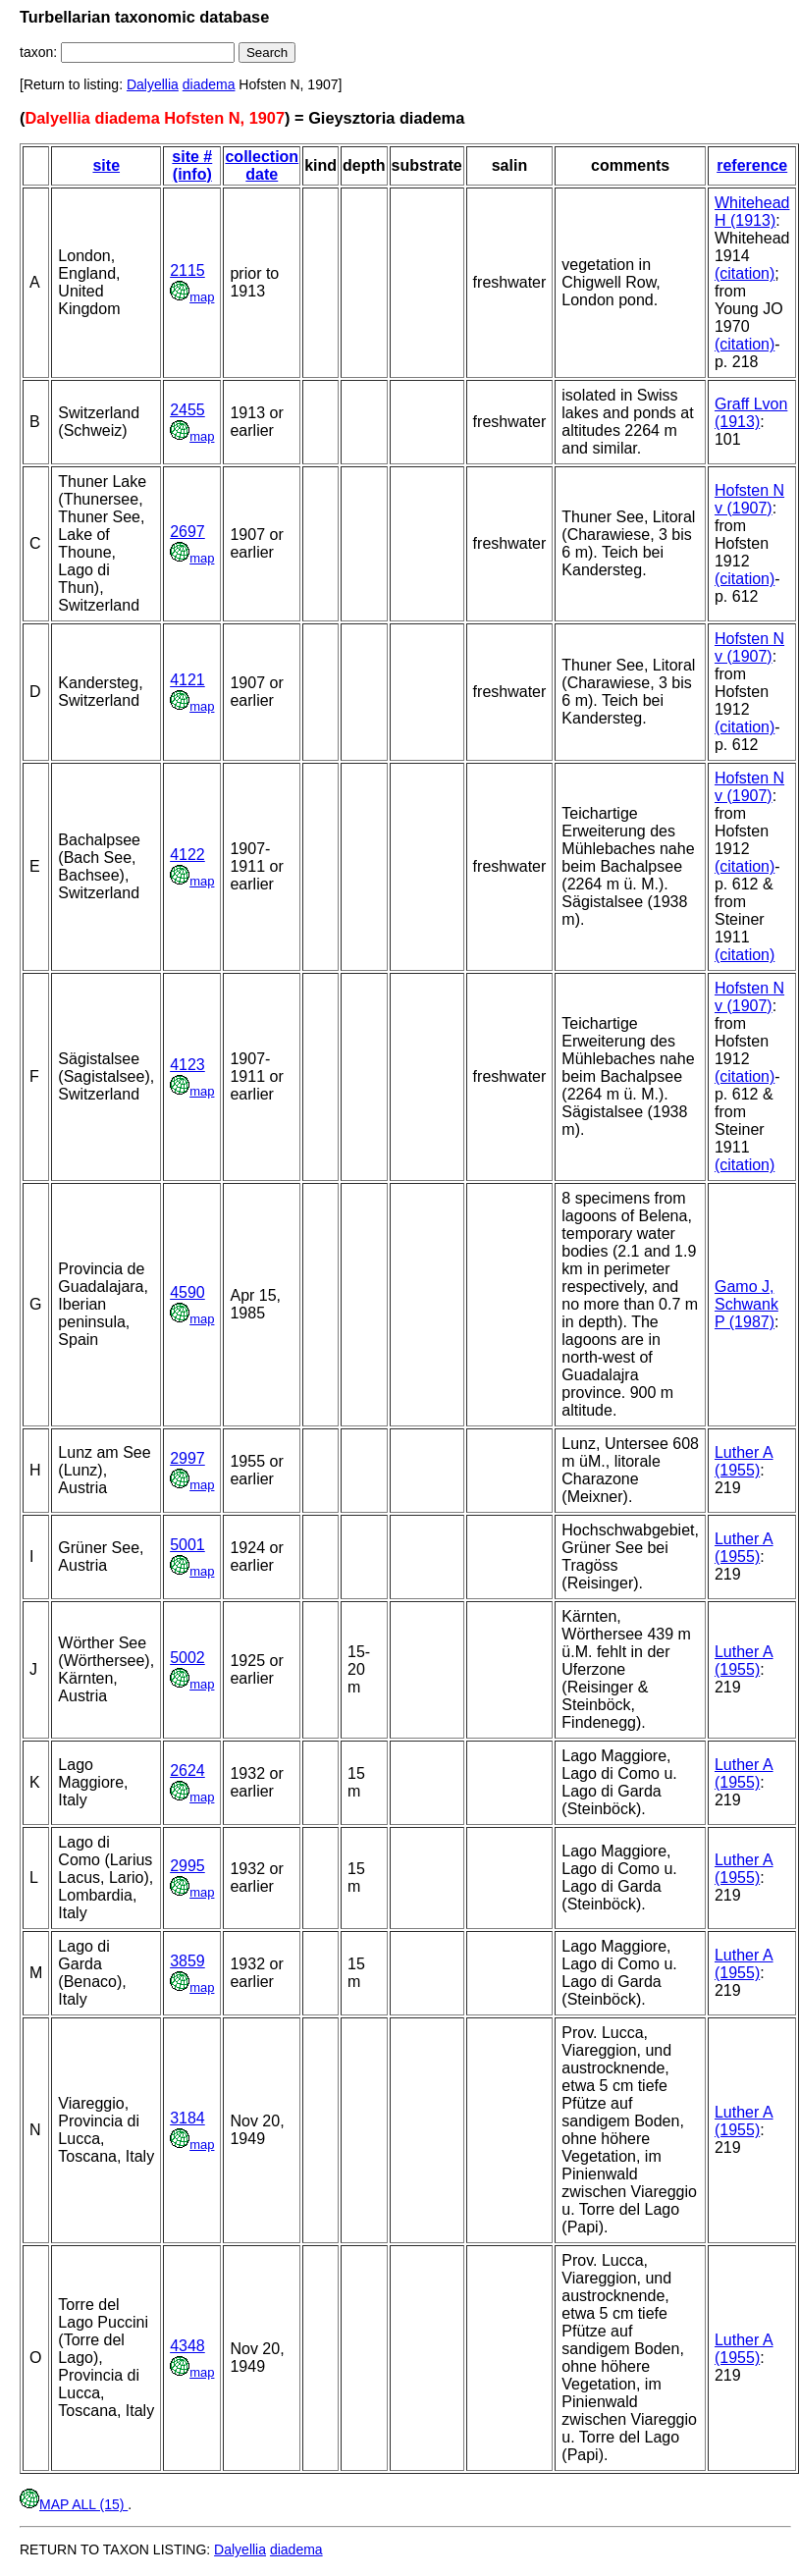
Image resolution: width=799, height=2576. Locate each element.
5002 (187, 1657)
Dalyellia (153, 84)
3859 (187, 1961)
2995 (187, 1865)
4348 (187, 2345)
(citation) (744, 273)
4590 (187, 1292)
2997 (187, 1458)
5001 (187, 1544)
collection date (261, 165)
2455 (187, 410)
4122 (187, 854)
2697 (187, 531)
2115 (187, 270)
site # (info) (192, 165)
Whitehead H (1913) (752, 211)
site (106, 165)
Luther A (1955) (744, 1461)
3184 (187, 2118)
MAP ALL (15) (74, 2504)
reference (752, 165)
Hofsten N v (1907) (749, 499)
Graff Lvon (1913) (751, 413)
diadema (209, 84)
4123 (187, 1064)
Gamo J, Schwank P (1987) (746, 1304)
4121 (187, 679)
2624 (187, 1770)
